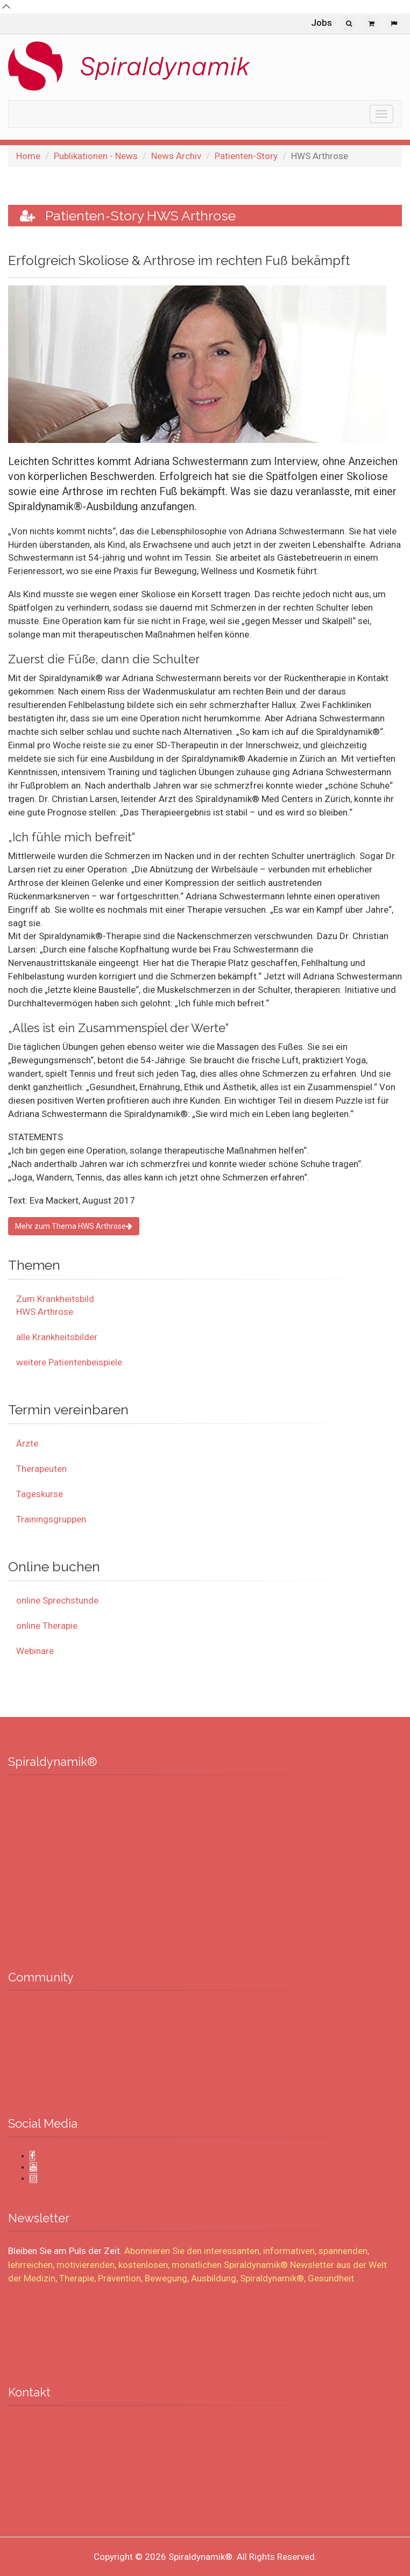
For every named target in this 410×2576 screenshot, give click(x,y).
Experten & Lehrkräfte (53, 2014)
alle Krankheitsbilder (56, 1337)
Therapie (31, 2429)
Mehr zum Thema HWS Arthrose (73, 1226)
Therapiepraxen (43, 2037)
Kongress (32, 2475)
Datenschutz (38, 1914)
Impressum (35, 1937)
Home (28, 156)
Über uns (31, 1845)
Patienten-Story (246, 156)
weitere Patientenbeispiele (69, 1362)
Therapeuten (41, 1468)
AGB (23, 1868)
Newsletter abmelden (52, 2329)
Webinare (35, 1650)
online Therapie (46, 1625)
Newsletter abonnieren (55, 2306)
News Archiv (176, 156)
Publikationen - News (96, 156)
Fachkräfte (34, 2060)
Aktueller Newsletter (51, 2352)
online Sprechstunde (57, 1600)
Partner (29, 2083)
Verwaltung (35, 2498)
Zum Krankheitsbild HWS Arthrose (55, 1305)
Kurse (26, 2452)
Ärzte (27, 1443)
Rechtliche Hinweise (50, 1891)
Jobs (321, 22)
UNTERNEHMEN (42, 1798)
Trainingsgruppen (51, 1519)
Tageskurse (39, 1494)
